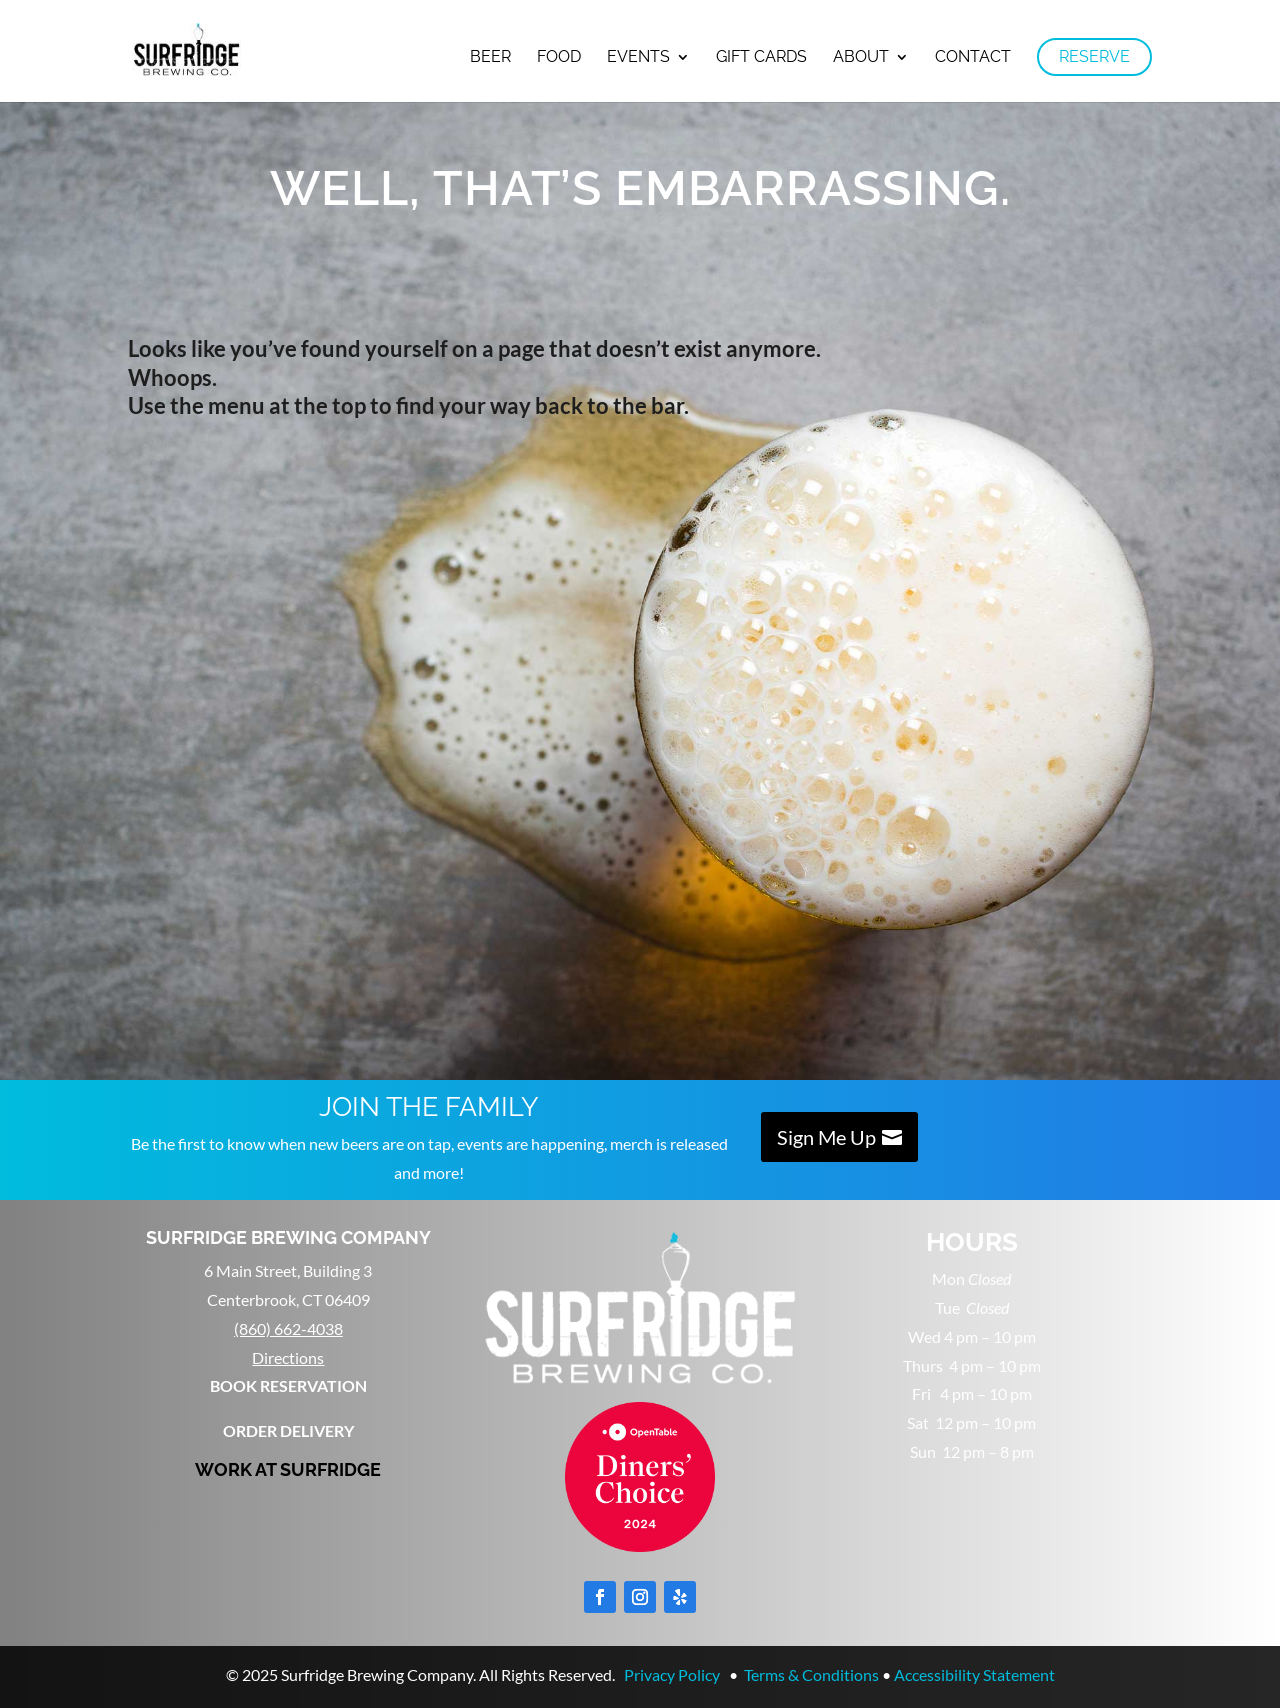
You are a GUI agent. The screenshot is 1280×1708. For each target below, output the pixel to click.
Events (638, 58)
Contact (973, 58)
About (861, 58)
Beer (490, 58)
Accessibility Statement (974, 1674)
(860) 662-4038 (288, 1328)
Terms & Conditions (811, 1674)
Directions (288, 1357)
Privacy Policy (672, 1674)
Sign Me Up (826, 1137)
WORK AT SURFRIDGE (288, 1469)
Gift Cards (761, 58)
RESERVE (1094, 56)
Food (559, 58)
